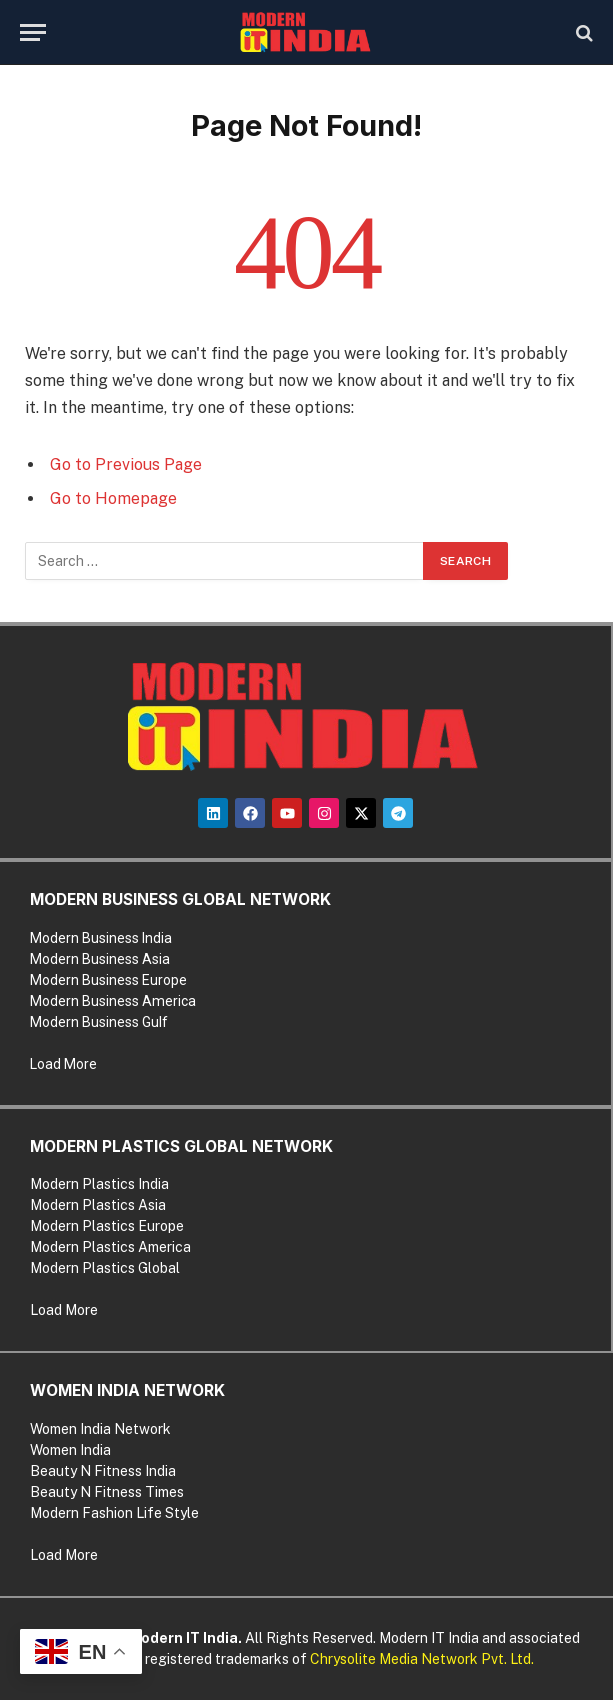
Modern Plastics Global (105, 1268)
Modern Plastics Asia (98, 1205)
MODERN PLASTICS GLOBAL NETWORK (181, 1146)
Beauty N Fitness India (103, 1471)
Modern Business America (113, 1001)
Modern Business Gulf (99, 1022)
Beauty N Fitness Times (107, 1492)
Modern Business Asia (100, 959)
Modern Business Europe (108, 980)
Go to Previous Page (126, 464)
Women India (70, 1450)
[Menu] (33, 32)
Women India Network (100, 1429)
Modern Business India (101, 938)
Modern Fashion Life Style (114, 1513)
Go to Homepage (113, 498)
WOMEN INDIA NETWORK (127, 1390)
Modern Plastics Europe (107, 1226)
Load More (63, 1064)
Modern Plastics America (110, 1247)
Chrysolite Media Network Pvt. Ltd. (422, 1659)
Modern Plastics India (99, 1184)
